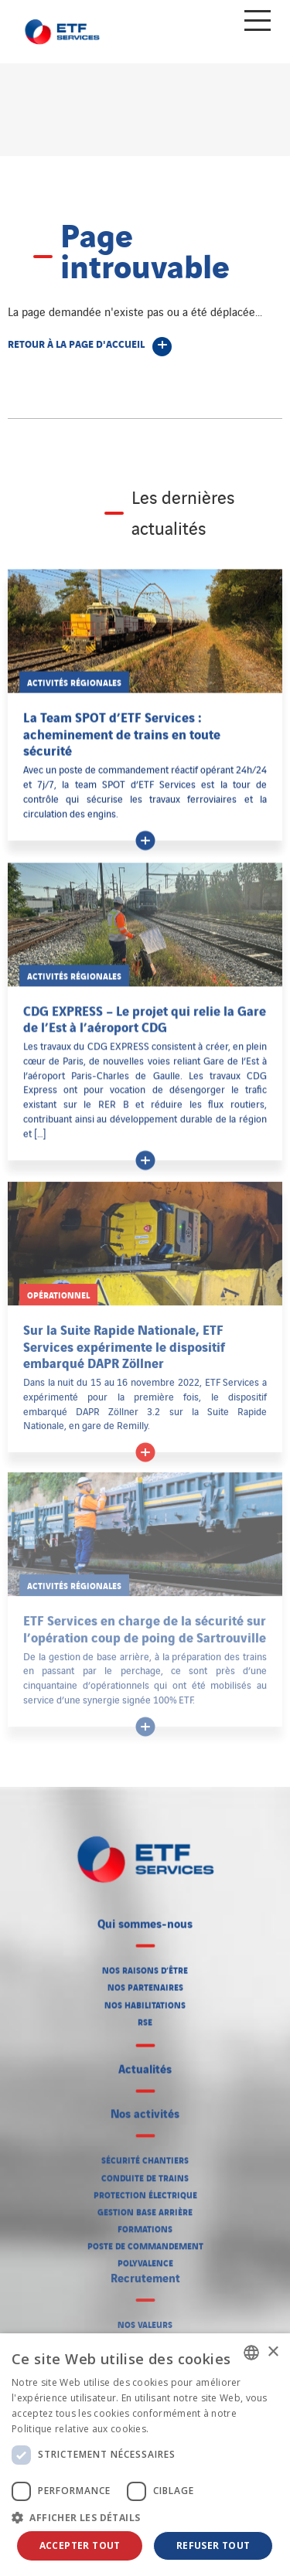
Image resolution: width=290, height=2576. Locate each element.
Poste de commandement (145, 2240)
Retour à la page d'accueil (76, 343)
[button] (145, 2517)
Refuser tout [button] (213, 2545)
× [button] (272, 2352)
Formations (145, 2223)
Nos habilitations (145, 2001)
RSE (145, 2018)
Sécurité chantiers (145, 2154)
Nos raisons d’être (145, 1967)
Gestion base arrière (145, 2206)
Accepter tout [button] (80, 2545)
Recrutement (145, 2270)
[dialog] (145, 2454)
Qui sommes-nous (145, 1920)
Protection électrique (145, 2189)
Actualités (145, 2066)
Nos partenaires (145, 1984)
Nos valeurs (145, 2316)
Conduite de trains (145, 2172)
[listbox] (251, 2352)
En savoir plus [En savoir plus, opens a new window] (183, 2428)
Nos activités (145, 2108)
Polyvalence (145, 2258)
